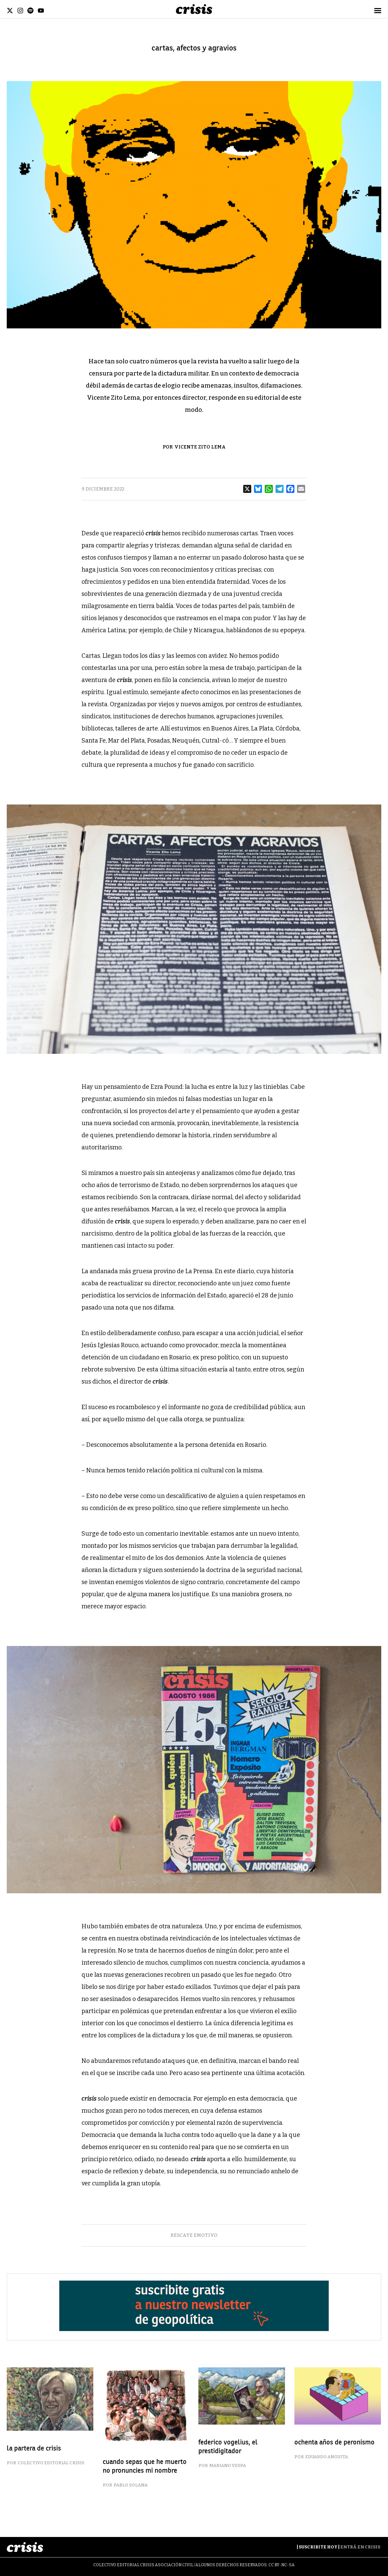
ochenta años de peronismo (334, 2442)
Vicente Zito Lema (200, 447)
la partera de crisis (34, 2448)
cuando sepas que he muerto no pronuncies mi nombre (145, 2466)
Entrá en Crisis (360, 2547)
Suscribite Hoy (318, 2547)
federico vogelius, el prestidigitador (228, 2446)
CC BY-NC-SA (281, 2565)
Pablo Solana (131, 2485)
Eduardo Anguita (326, 2456)
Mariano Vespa (227, 2465)
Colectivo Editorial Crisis (51, 2462)
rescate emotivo (194, 2235)
